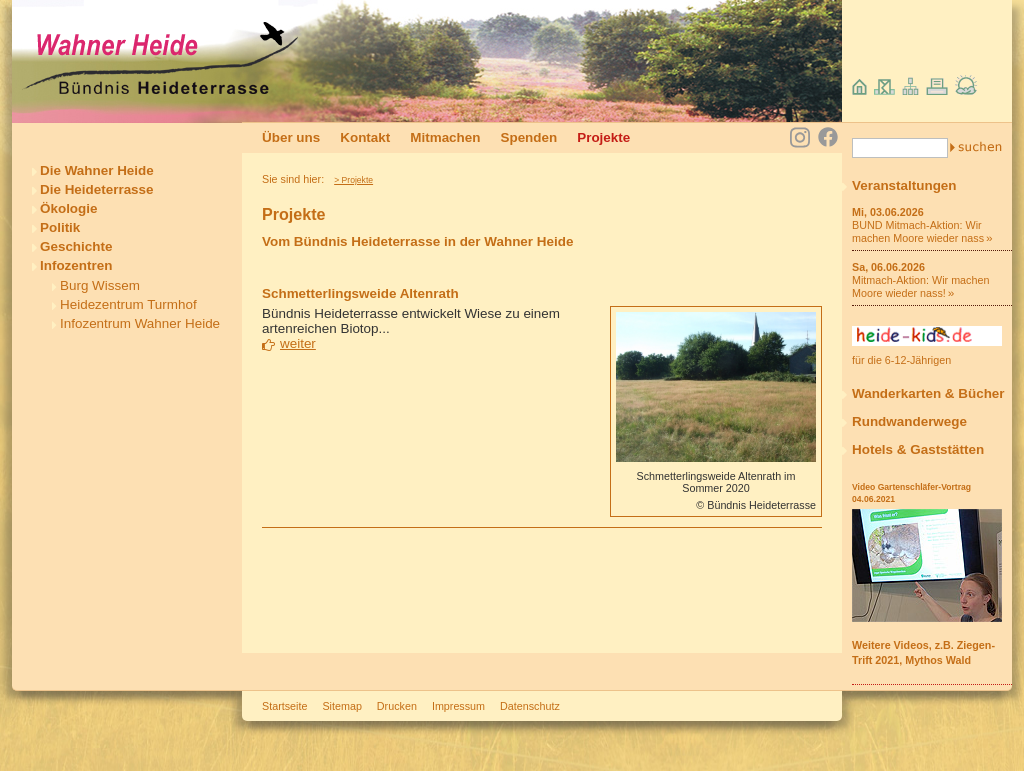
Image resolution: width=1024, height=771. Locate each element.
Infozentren (76, 265)
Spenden (528, 137)
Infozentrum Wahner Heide (140, 323)
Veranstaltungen (904, 185)
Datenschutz (530, 706)
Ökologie (69, 208)
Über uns (291, 137)
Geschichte (76, 246)
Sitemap (341, 706)
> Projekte (353, 180)
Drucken (397, 706)
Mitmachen (445, 137)
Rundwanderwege (909, 421)
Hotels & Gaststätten (918, 449)
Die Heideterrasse (97, 189)
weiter (298, 343)
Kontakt (365, 137)
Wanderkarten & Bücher (928, 393)
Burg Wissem (100, 285)
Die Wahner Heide (97, 170)
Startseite (284, 706)
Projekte (603, 137)
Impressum (458, 706)
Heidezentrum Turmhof (128, 304)
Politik (60, 227)
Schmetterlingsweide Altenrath (360, 293)
